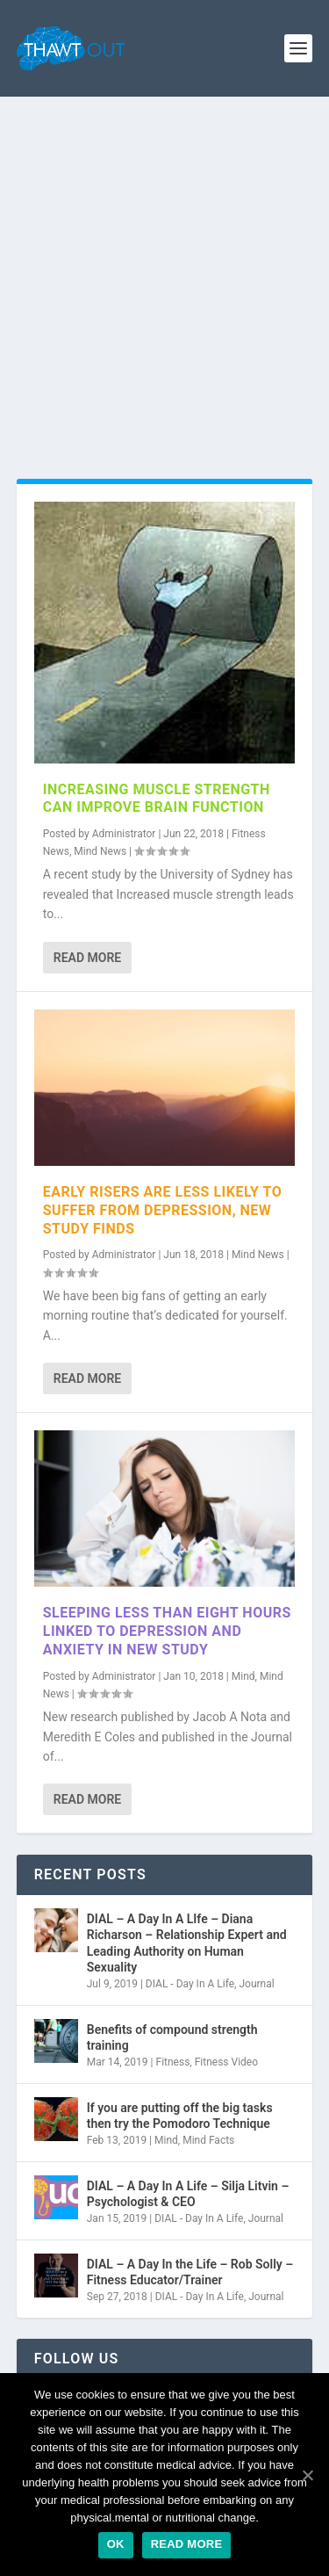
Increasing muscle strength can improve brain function (156, 798)
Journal (256, 1984)
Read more (187, 2544)
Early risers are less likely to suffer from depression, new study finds (162, 1210)
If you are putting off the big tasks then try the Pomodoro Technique (180, 2116)
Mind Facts (208, 2140)
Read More (87, 958)
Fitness (173, 2062)
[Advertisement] (164, 270)
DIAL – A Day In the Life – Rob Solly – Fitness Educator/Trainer (190, 2272)
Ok (116, 2544)
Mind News (100, 851)
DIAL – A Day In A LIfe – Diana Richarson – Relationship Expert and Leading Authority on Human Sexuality (187, 1943)
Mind (243, 1676)
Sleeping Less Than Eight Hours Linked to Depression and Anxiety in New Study (167, 1631)
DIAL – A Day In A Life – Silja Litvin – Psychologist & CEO (188, 2194)
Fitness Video (226, 2062)
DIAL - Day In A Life (190, 1984)
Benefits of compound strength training (172, 2037)
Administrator (124, 834)
